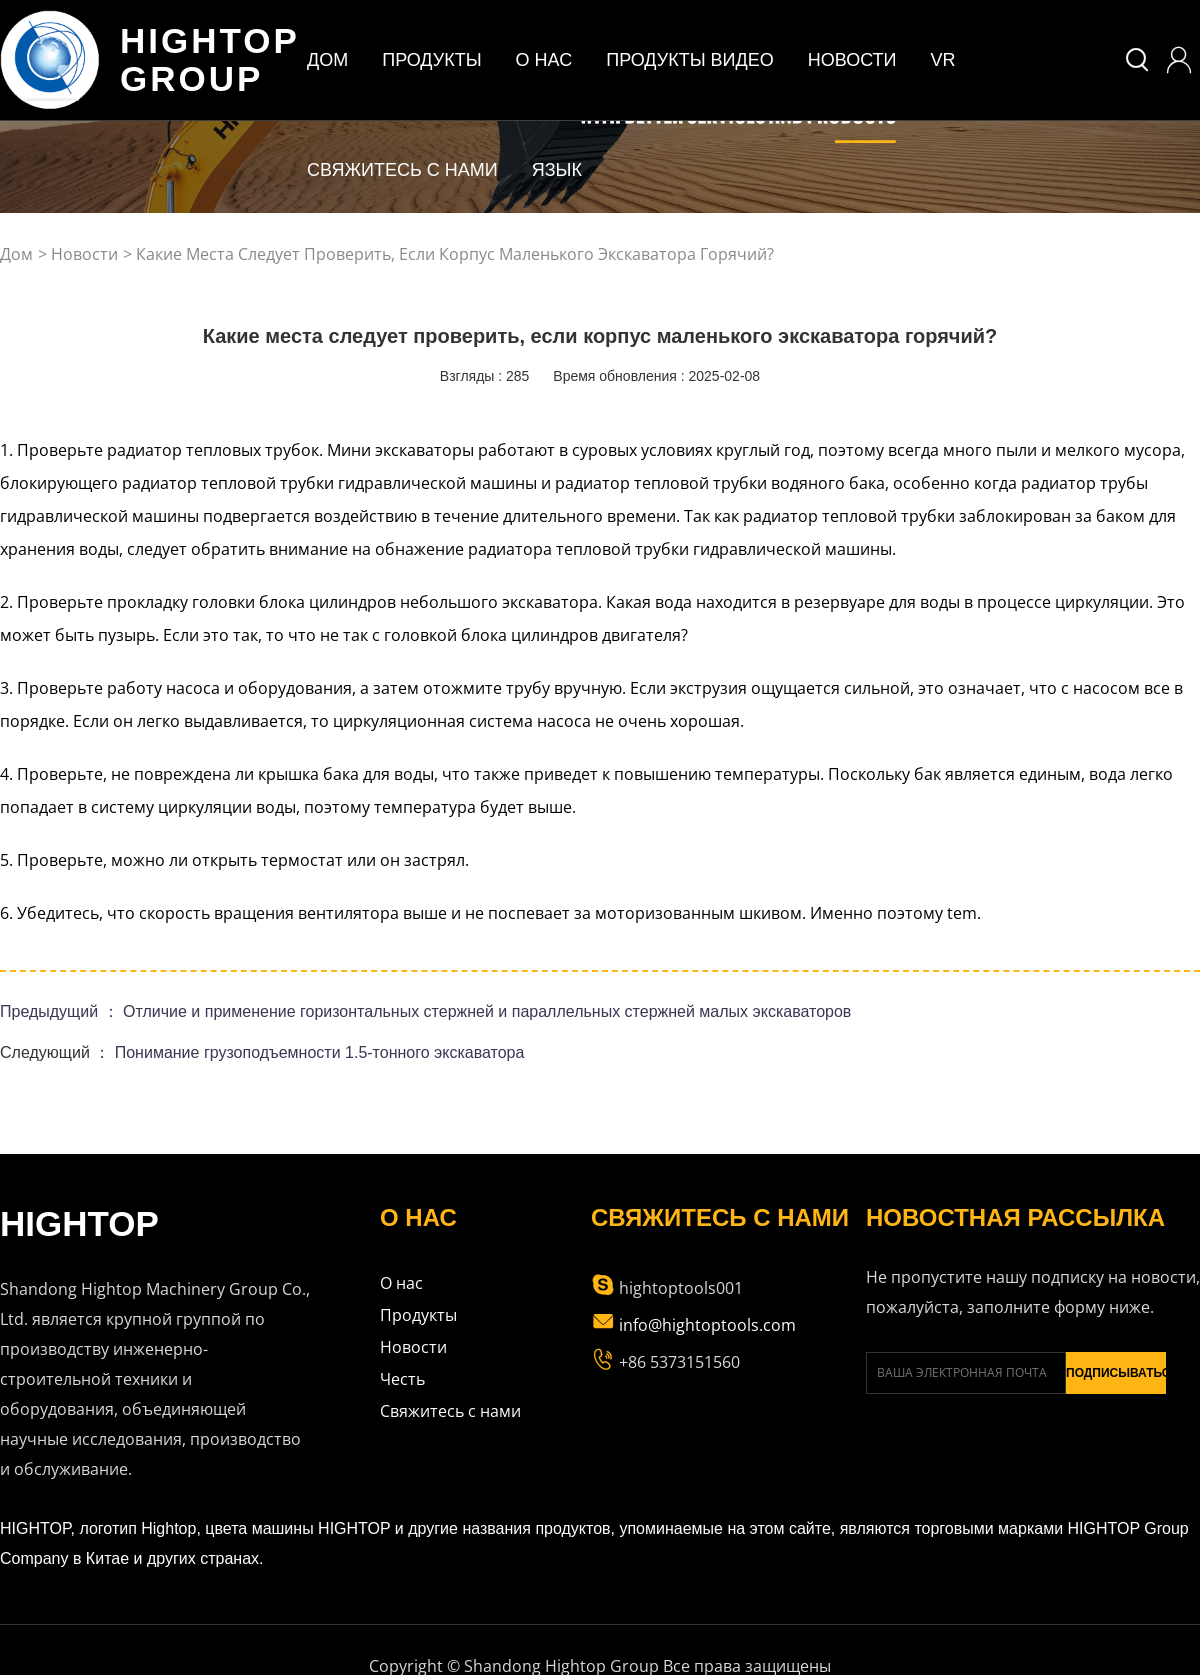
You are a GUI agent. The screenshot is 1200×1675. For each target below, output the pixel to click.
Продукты (418, 1315)
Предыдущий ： (61, 1011)
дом (327, 60)
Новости (852, 60)
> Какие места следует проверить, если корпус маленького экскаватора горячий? (448, 254)
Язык (557, 170)
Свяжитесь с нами (402, 170)
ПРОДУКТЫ (431, 60)
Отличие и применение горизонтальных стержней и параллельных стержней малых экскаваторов (487, 1011)
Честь (402, 1379)
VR (943, 60)
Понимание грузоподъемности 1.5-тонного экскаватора (320, 1052)
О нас (401, 1283)
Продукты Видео (690, 60)
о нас (544, 60)
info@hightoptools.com (693, 1325)
